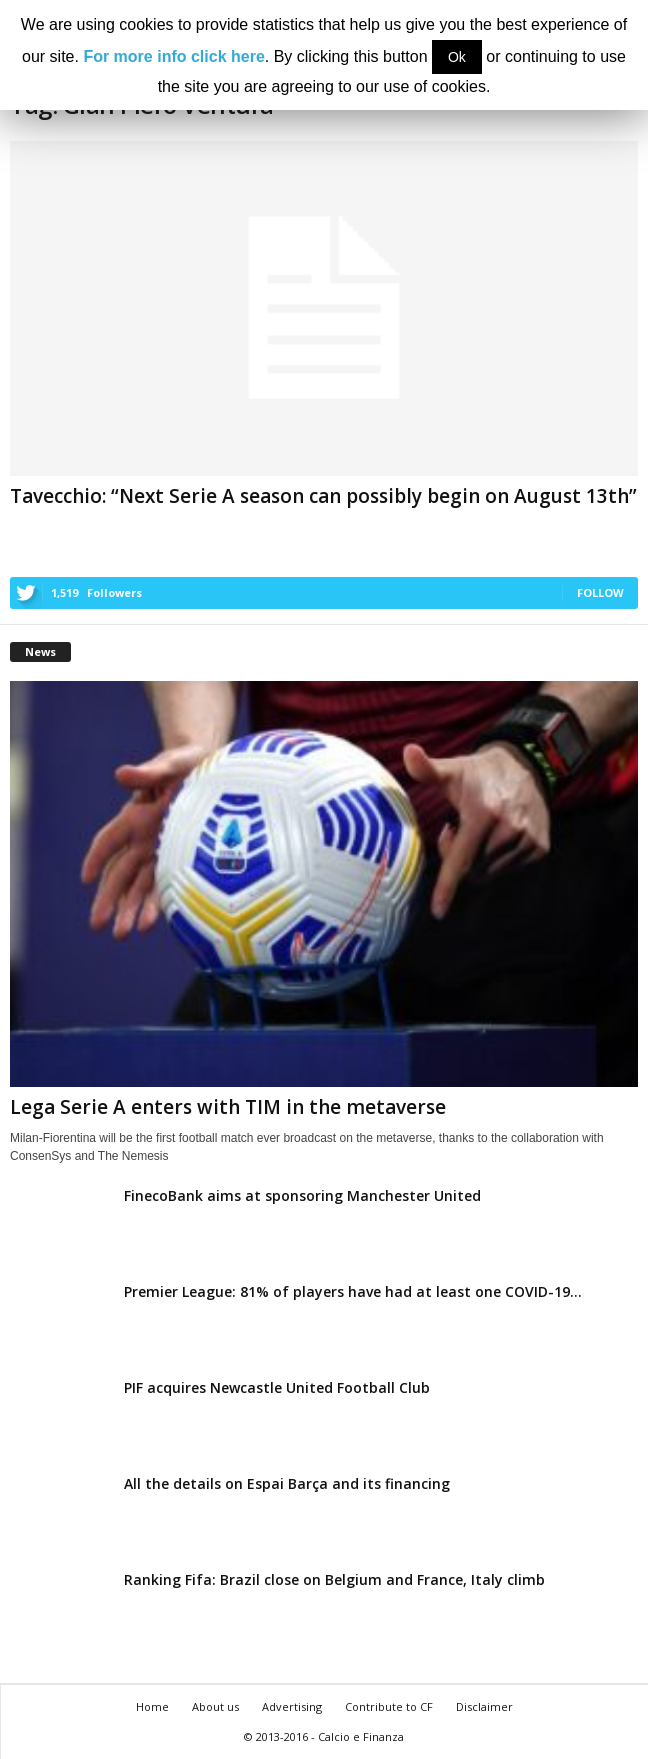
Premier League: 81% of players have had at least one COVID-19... (353, 1291)
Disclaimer (484, 1706)
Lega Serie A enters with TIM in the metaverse (228, 1107)
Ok (457, 57)
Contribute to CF (389, 1706)
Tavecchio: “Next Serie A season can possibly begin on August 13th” (323, 496)
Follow (600, 592)
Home (152, 1706)
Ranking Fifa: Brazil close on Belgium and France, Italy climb (334, 1579)
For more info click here (173, 56)
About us (215, 1706)
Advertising (292, 1706)
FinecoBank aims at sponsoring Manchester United (302, 1195)
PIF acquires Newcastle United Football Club (277, 1387)
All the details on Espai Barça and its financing (287, 1483)
